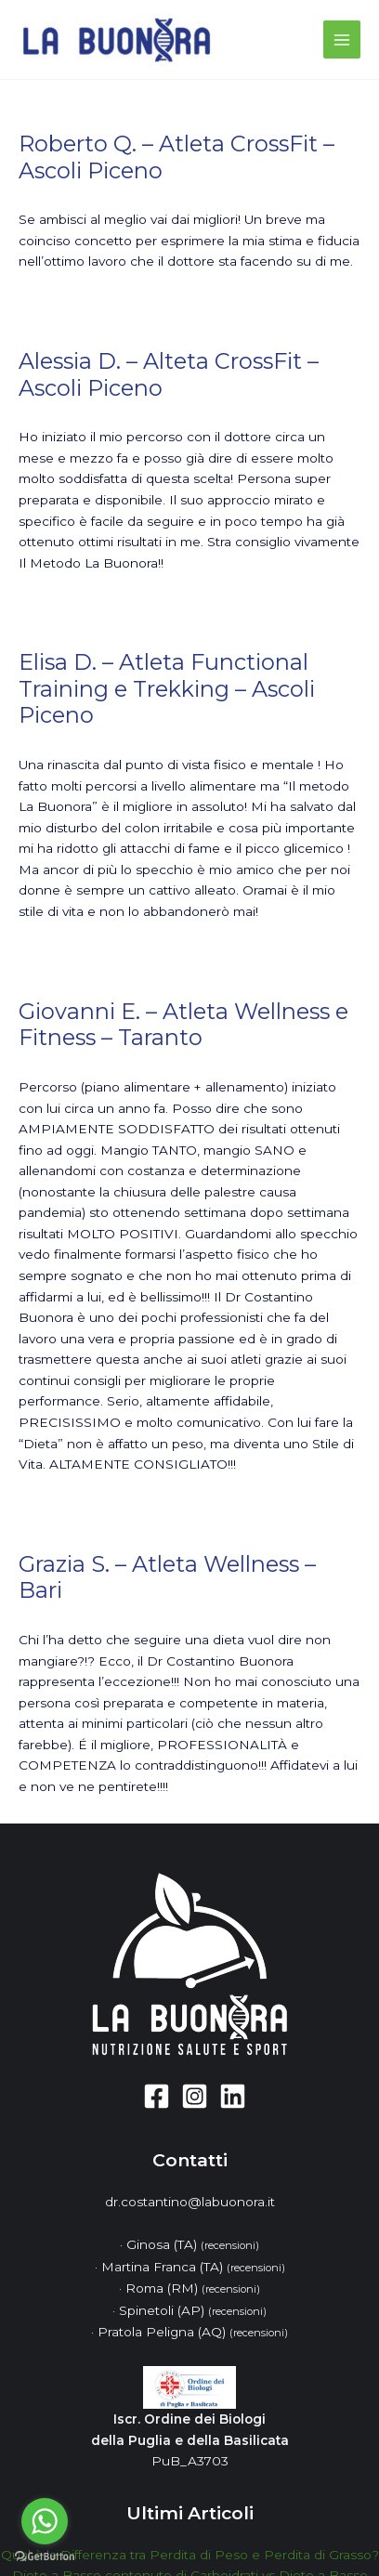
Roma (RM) (192, 2288)
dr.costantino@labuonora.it (190, 2201)
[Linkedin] (232, 2096)
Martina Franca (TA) (193, 2266)
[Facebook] (156, 2096)
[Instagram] (194, 2096)
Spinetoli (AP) (193, 2310)
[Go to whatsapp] (44, 2521)
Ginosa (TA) (192, 2244)
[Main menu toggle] (342, 39)
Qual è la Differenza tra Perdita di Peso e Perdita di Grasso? (190, 2554)
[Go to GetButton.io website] (44, 2557)
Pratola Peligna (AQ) (193, 2331)
